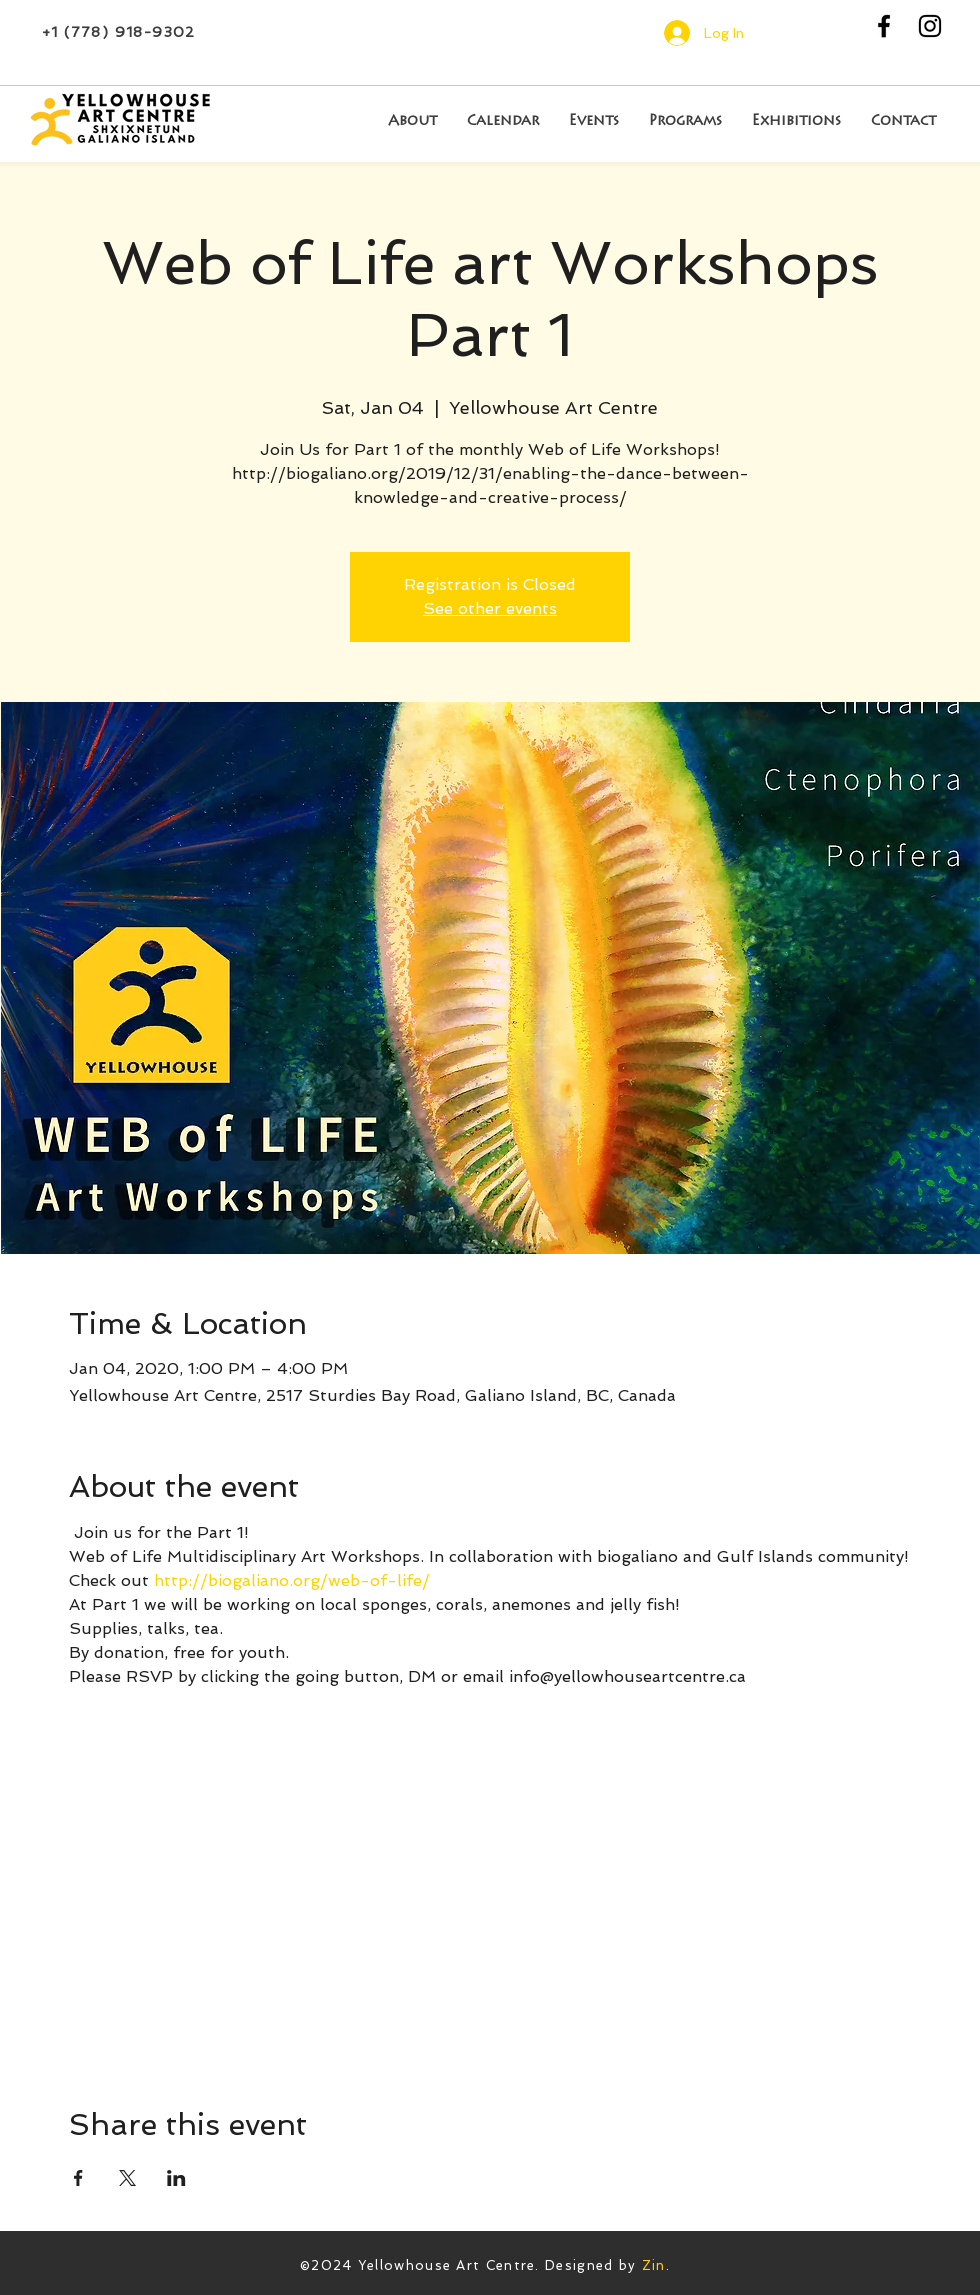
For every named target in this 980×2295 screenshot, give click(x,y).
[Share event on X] (127, 2178)
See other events (490, 608)
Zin (654, 2265)
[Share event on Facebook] (78, 2178)
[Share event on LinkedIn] (176, 2178)
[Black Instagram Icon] (930, 26)
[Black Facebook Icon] (884, 26)
